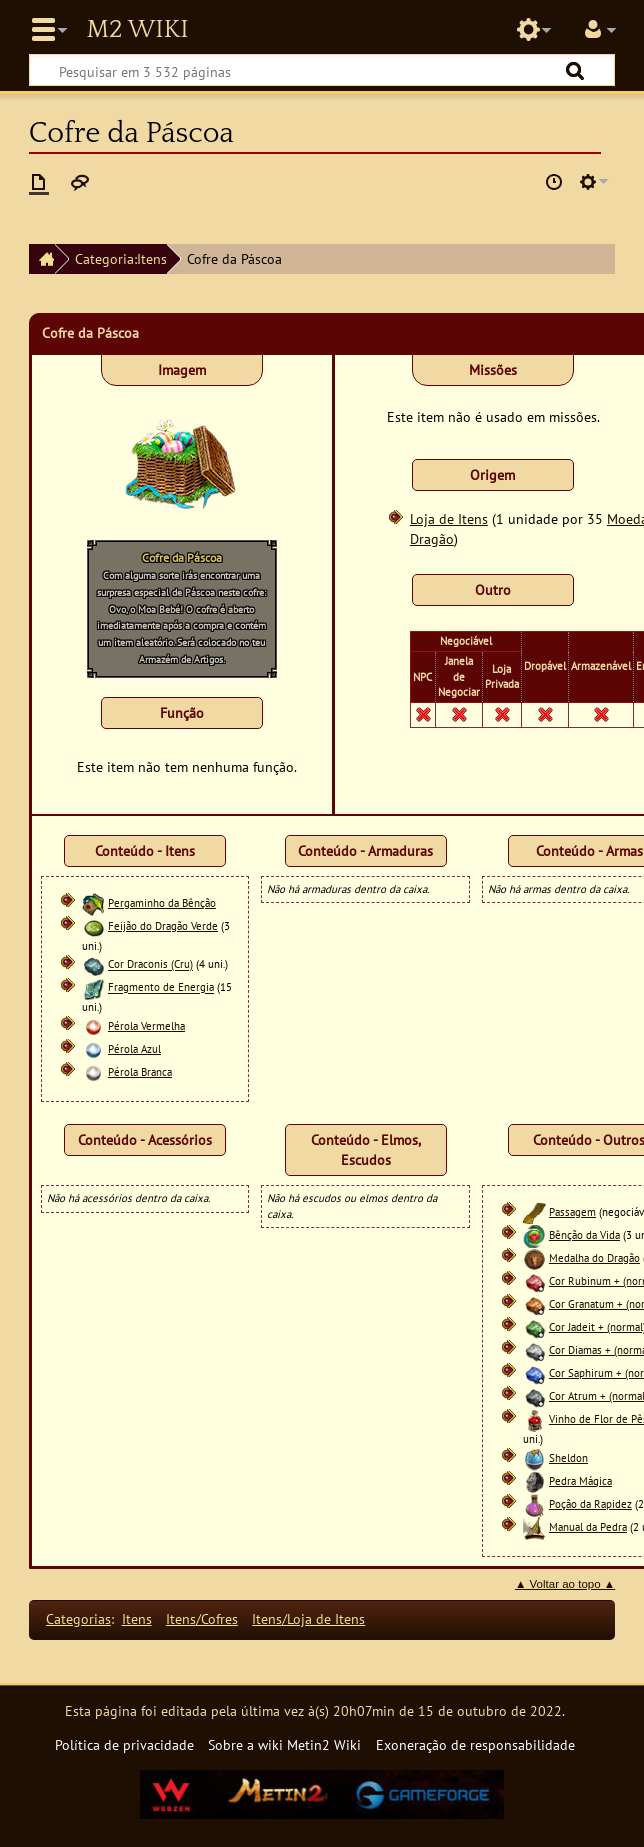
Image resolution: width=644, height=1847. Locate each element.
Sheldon (568, 1458)
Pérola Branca (140, 1072)
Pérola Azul (134, 1049)
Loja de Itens (449, 518)
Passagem (572, 1212)
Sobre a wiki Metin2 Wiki (284, 1744)
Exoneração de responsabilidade (475, 1744)
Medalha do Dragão (594, 1258)
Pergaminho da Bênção (162, 903)
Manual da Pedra (588, 1527)
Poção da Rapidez (590, 1504)
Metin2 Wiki (137, 30)
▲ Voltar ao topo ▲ (565, 1584)
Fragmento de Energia (161, 988)
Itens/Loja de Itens (308, 1618)
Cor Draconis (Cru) (150, 965)
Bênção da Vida (584, 1235)
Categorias (78, 1618)
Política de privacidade (124, 1744)
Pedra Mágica (580, 1481)
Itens (137, 1618)
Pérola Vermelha (146, 1026)
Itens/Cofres (202, 1618)
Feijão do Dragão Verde (163, 926)
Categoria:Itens (121, 258)
